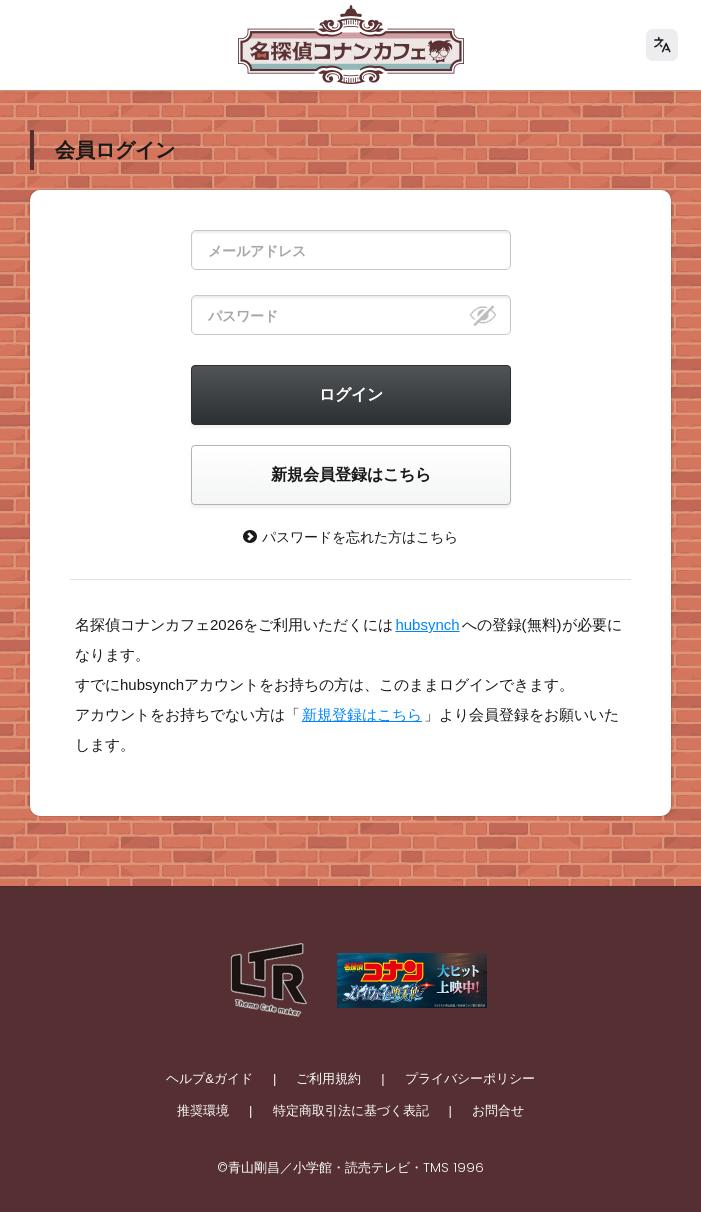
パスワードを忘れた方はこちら (350, 536)
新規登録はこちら (362, 714)
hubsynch (427, 624)
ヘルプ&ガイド (209, 1078)
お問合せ (498, 1110)
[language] (662, 45)
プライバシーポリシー (470, 1078)
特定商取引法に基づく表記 (351, 1110)
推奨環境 (203, 1110)
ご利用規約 (328, 1078)
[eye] (483, 315)
